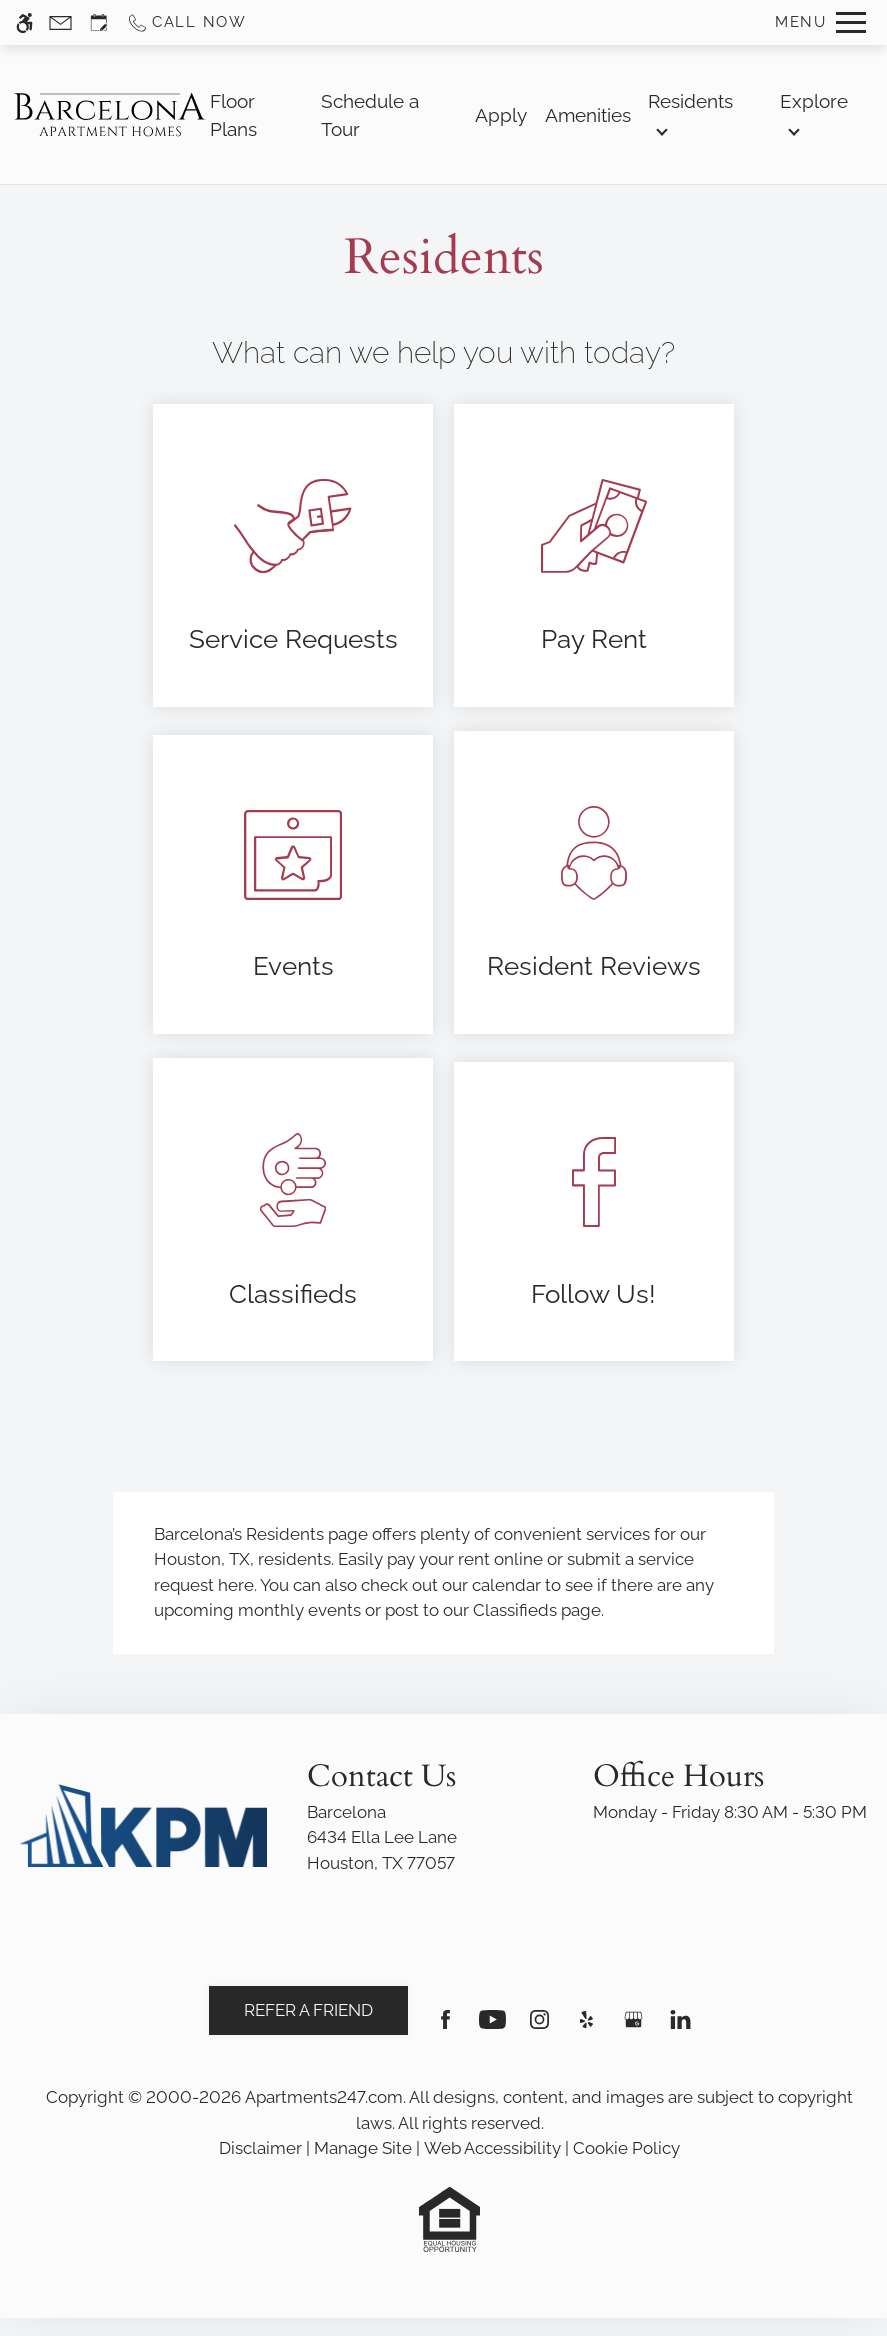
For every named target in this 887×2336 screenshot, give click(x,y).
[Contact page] (60, 22)
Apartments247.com (324, 2097)
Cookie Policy (626, 2148)
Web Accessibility (492, 2148)
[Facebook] (445, 2027)
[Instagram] (539, 2027)
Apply (501, 115)
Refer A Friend (308, 2010)
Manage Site (363, 2148)
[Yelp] (586, 2027)
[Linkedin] (680, 2027)
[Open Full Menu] (820, 22)
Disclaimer (260, 2148)
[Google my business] (633, 2027)
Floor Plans (233, 115)
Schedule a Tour (370, 115)
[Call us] (186, 22)
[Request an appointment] (99, 22)
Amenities (588, 115)
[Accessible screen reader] (24, 22)
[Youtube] (492, 2027)
